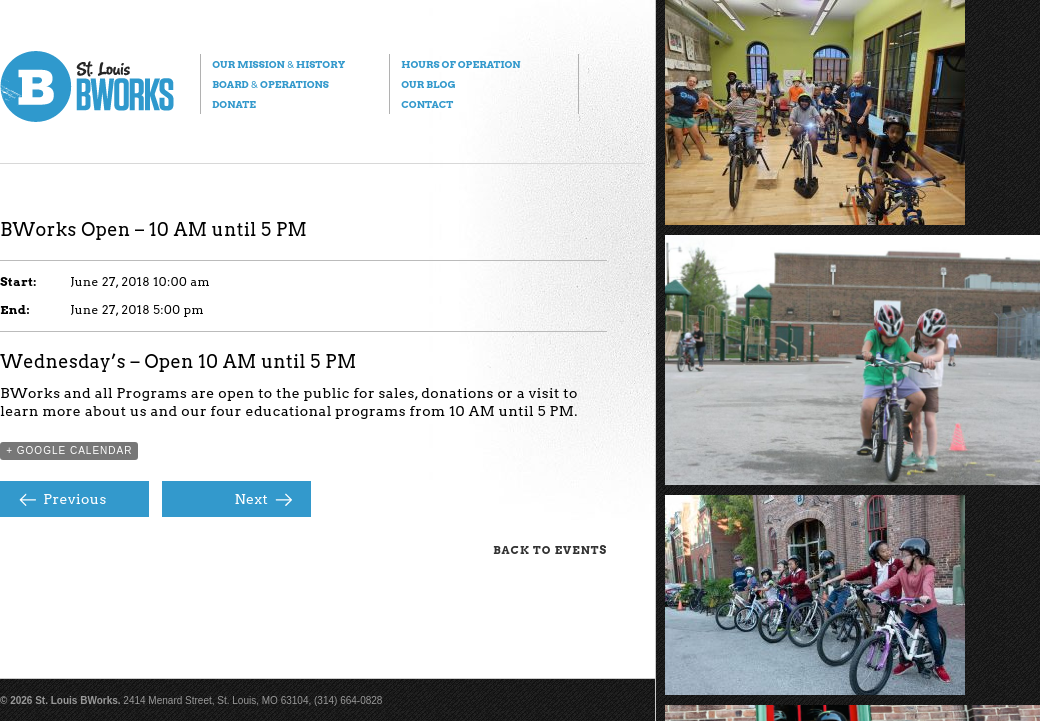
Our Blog (428, 84)
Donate (234, 104)
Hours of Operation (460, 64)
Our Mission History (278, 64)
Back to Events (550, 550)
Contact (427, 104)
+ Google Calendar (69, 450)
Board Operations (270, 84)
